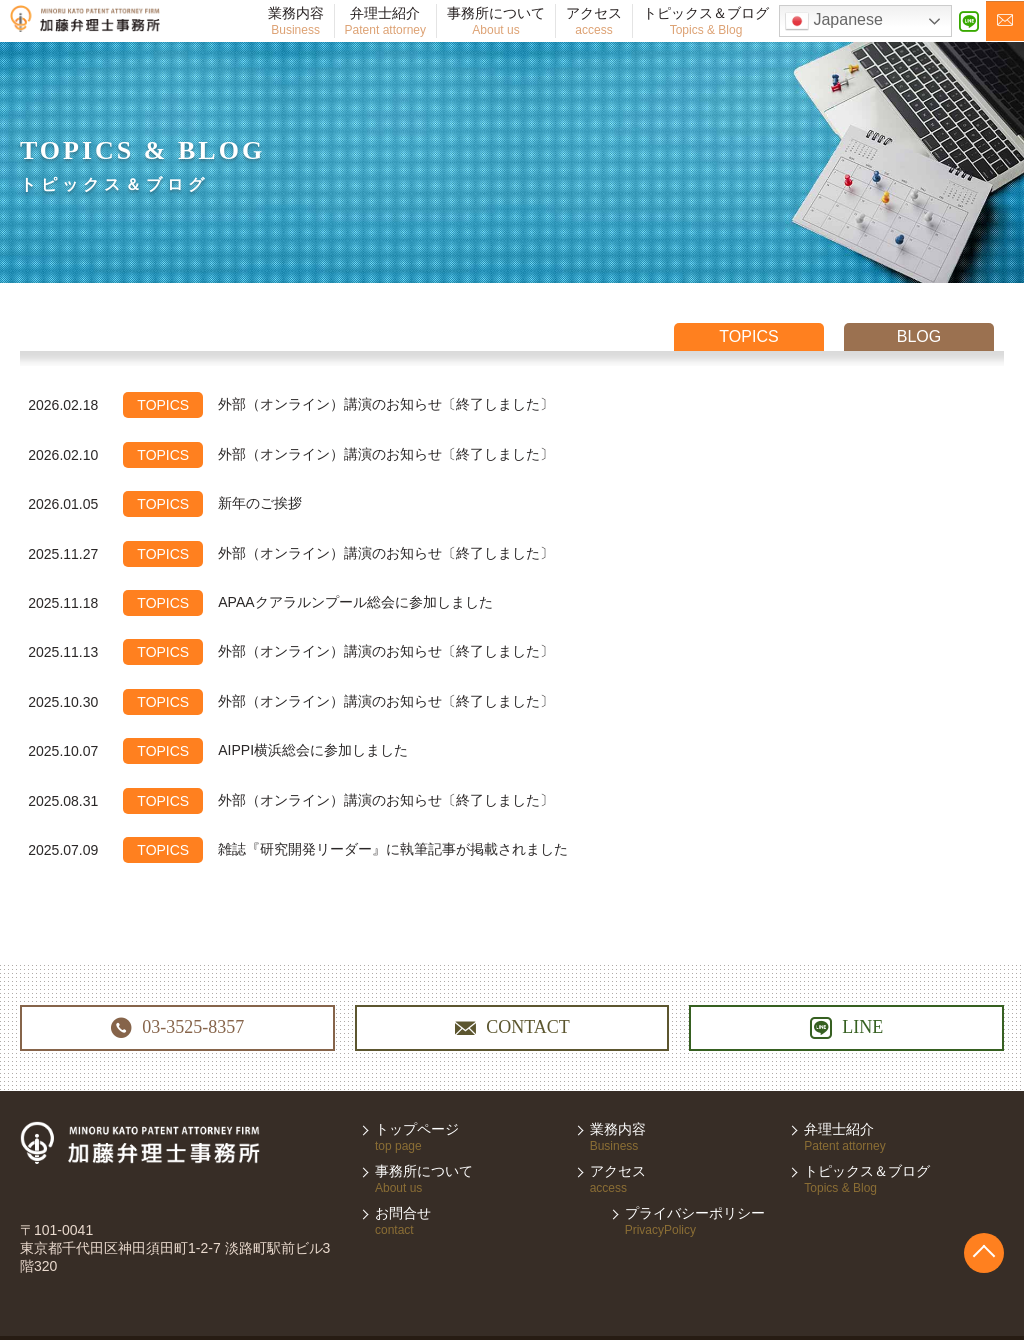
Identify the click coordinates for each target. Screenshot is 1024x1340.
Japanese (834, 21)
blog (919, 336)
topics (748, 336)
